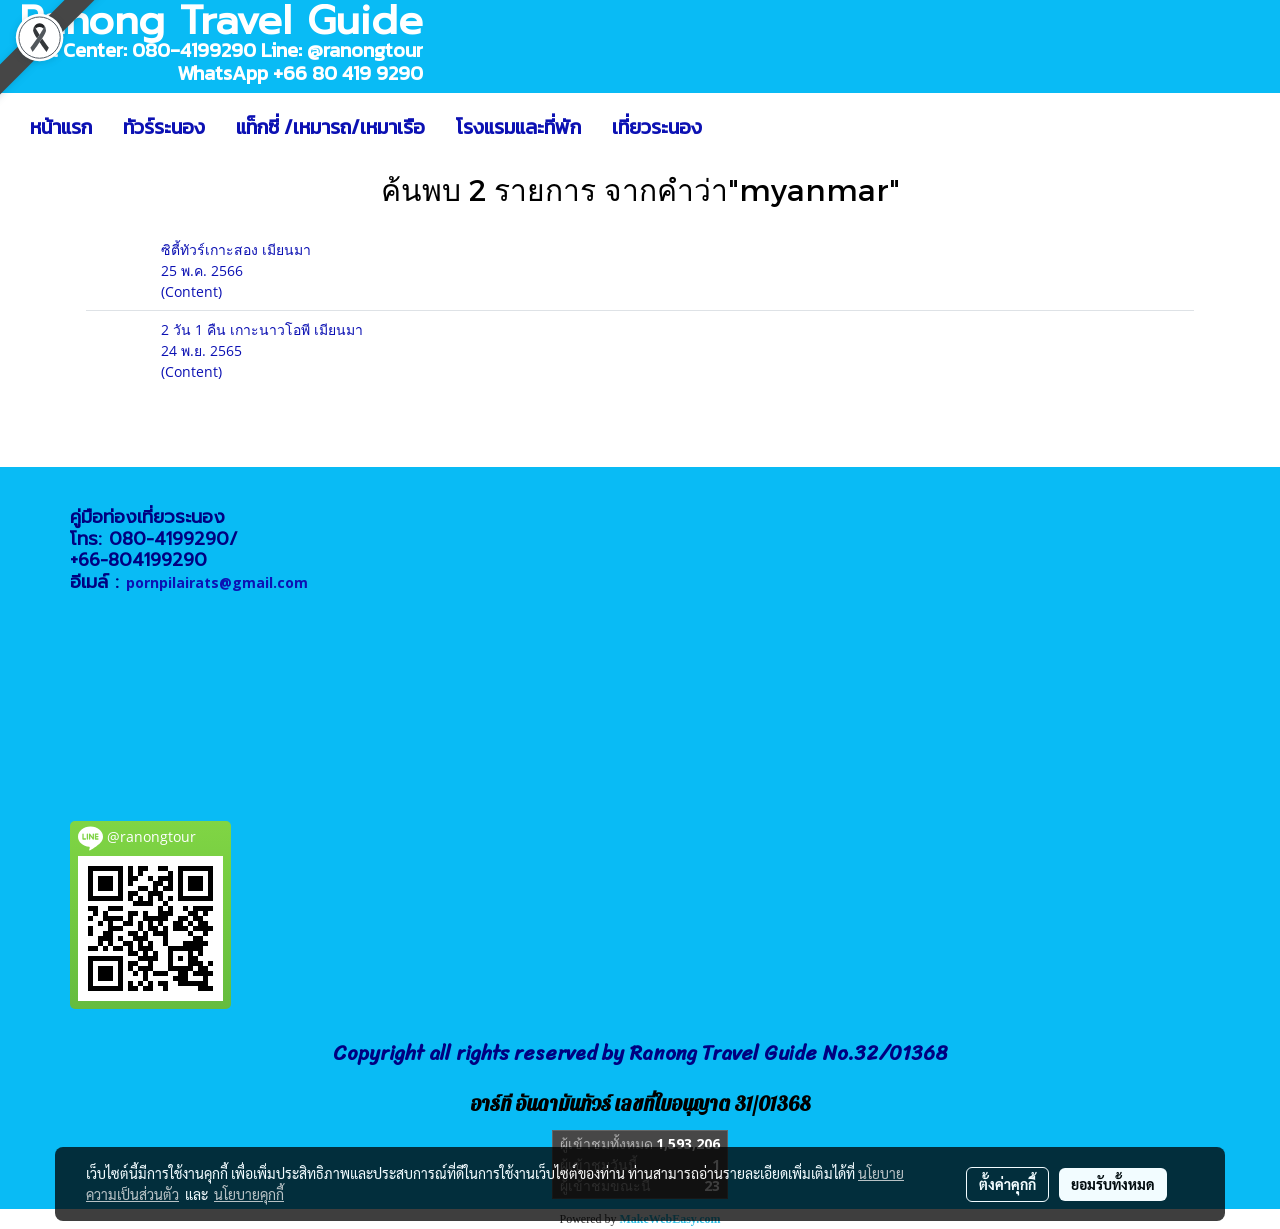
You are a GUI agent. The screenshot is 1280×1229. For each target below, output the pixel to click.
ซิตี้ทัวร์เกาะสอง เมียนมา (236, 249)
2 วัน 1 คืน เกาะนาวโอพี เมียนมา (262, 329)
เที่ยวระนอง (657, 127)
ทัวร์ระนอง (164, 127)
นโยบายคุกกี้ (249, 1194)
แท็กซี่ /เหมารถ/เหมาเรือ (330, 127)
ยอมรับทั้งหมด (1113, 1184)
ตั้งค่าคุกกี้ (1007, 1184)
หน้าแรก (61, 127)
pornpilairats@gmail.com (217, 582)
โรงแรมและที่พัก (518, 127)
